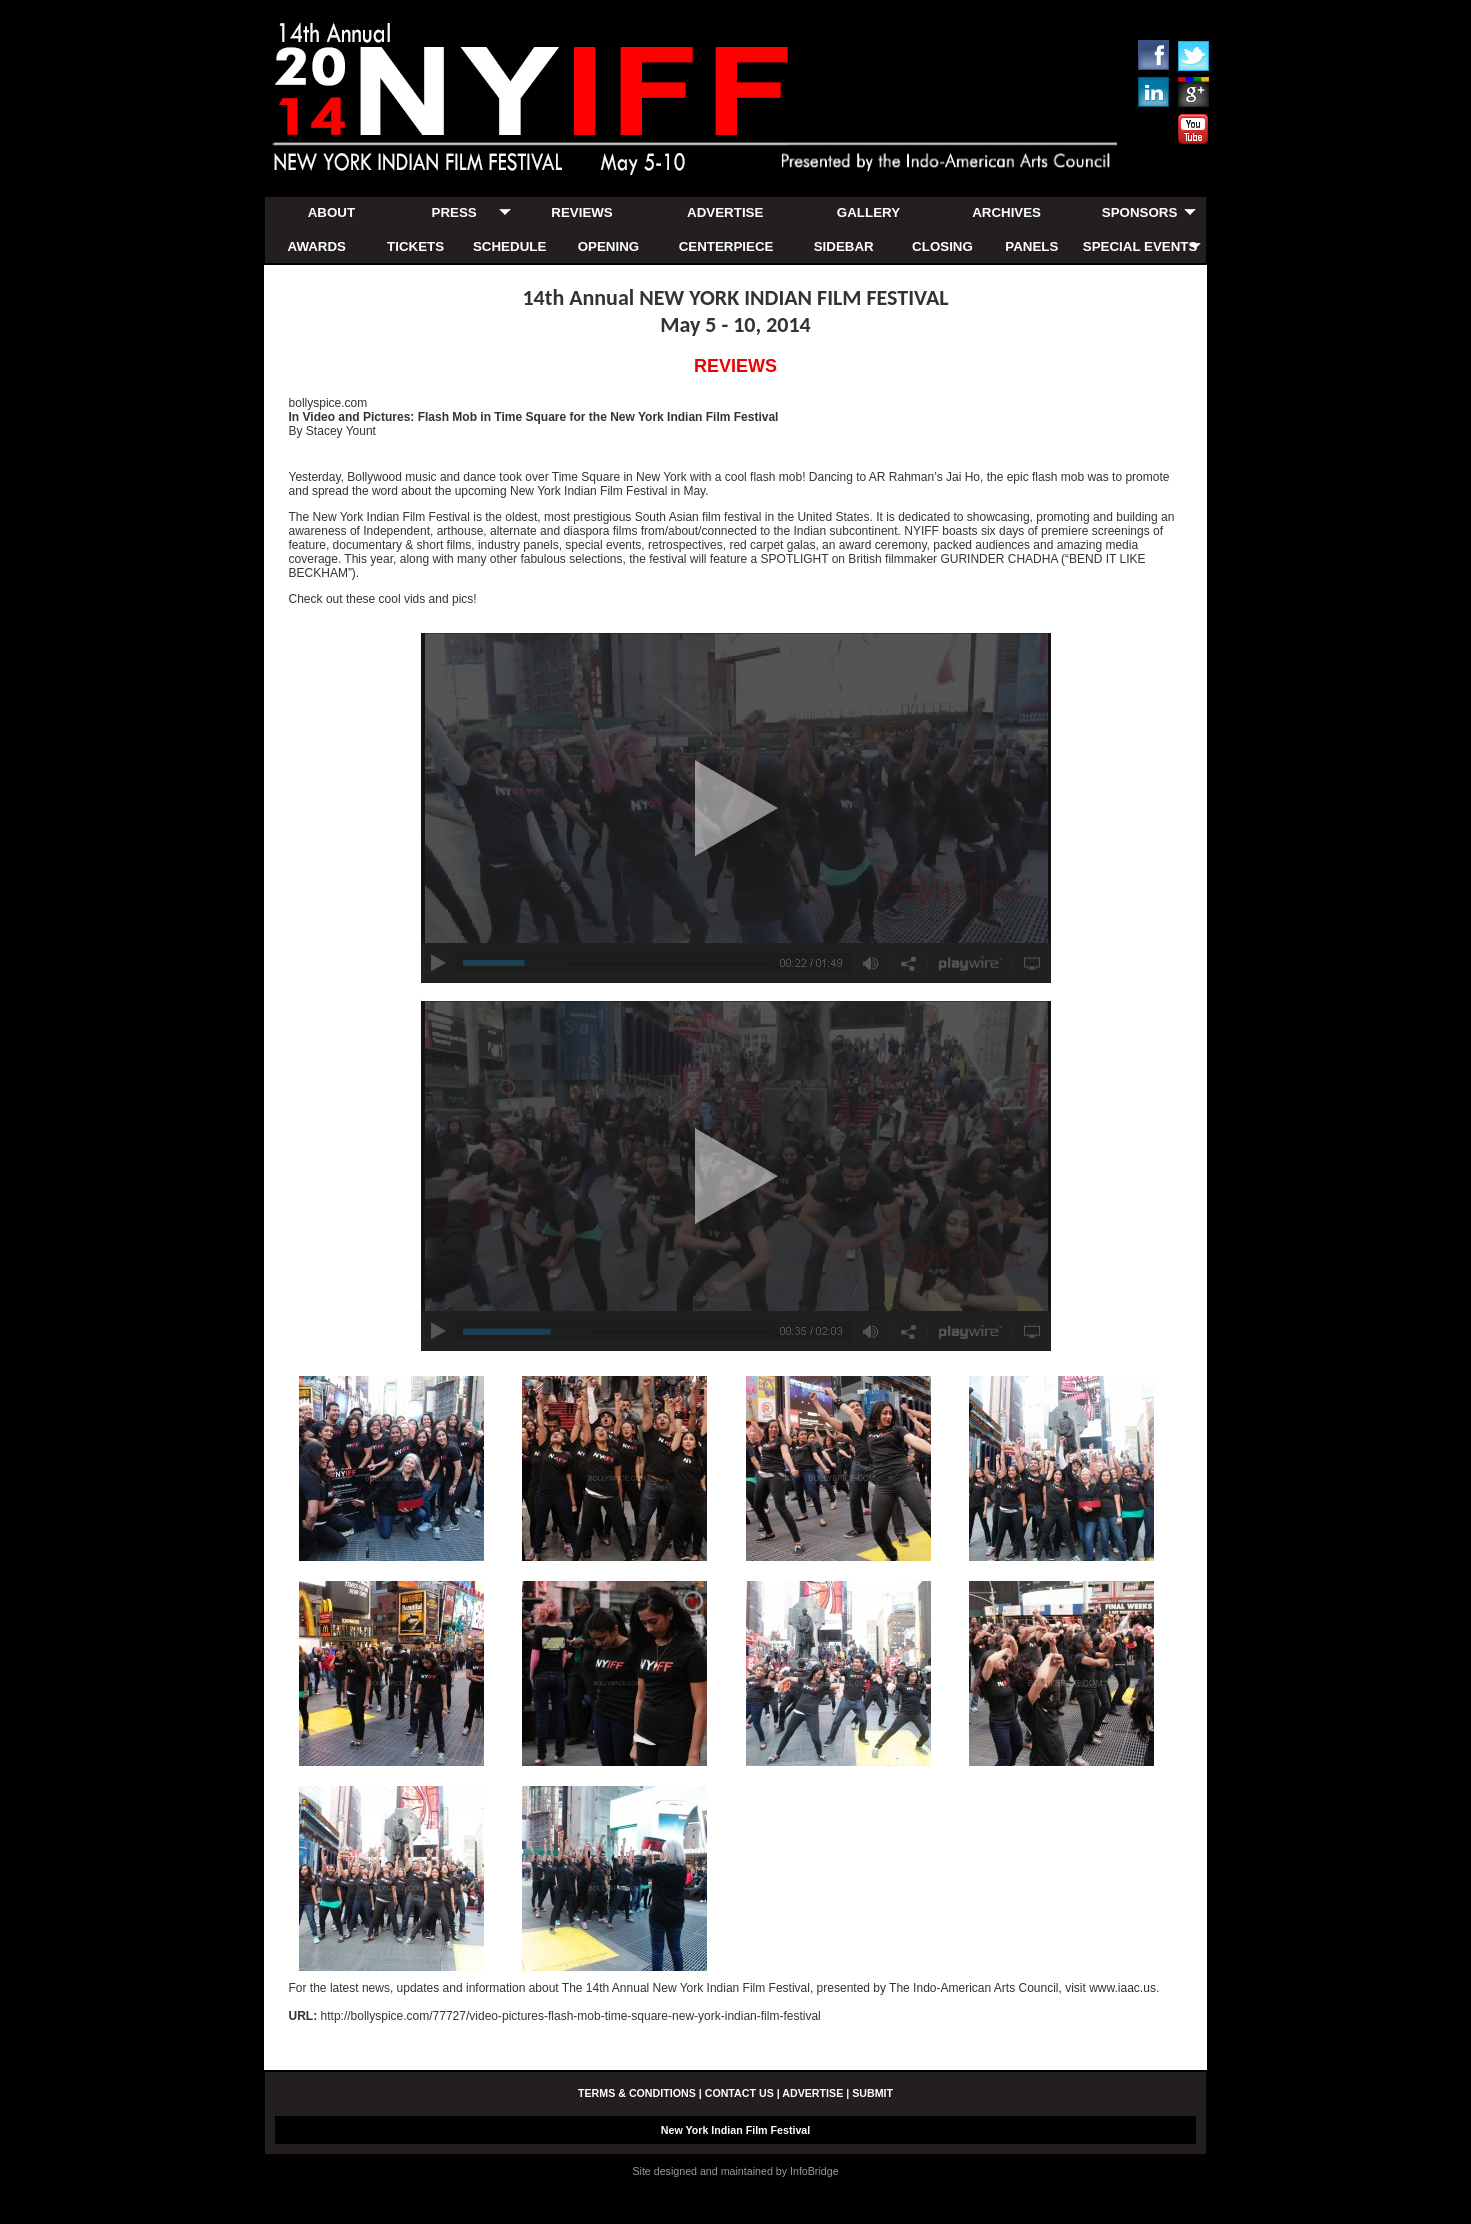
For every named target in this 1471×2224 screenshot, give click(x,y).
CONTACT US (739, 2093)
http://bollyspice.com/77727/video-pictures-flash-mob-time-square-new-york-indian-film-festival (571, 2016)
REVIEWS (581, 212)
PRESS (454, 212)
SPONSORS (1140, 212)
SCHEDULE (509, 246)
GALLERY (868, 212)
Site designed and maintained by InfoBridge (735, 2171)
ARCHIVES (1006, 212)
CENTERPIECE (726, 246)
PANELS (1031, 246)
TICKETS (415, 246)
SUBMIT (872, 2093)
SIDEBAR (844, 246)
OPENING (608, 246)
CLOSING (942, 246)
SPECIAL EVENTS (1140, 246)
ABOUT (331, 212)
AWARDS (317, 246)
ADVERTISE (725, 212)
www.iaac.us (1122, 1988)
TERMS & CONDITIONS (637, 2093)
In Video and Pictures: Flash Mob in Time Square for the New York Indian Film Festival (534, 417)
